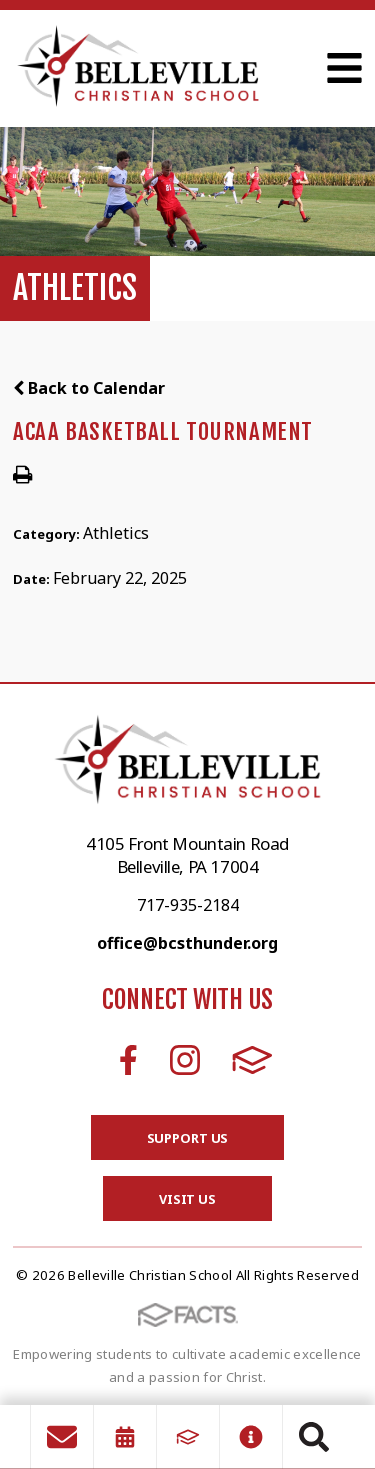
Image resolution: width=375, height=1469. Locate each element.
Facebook (128, 1060)
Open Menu (344, 68)
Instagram (185, 1060)
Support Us (188, 1138)
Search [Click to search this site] (314, 1437)
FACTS (252, 1060)
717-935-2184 (188, 905)
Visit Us (187, 1199)
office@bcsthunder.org (187, 943)
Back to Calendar (89, 388)
